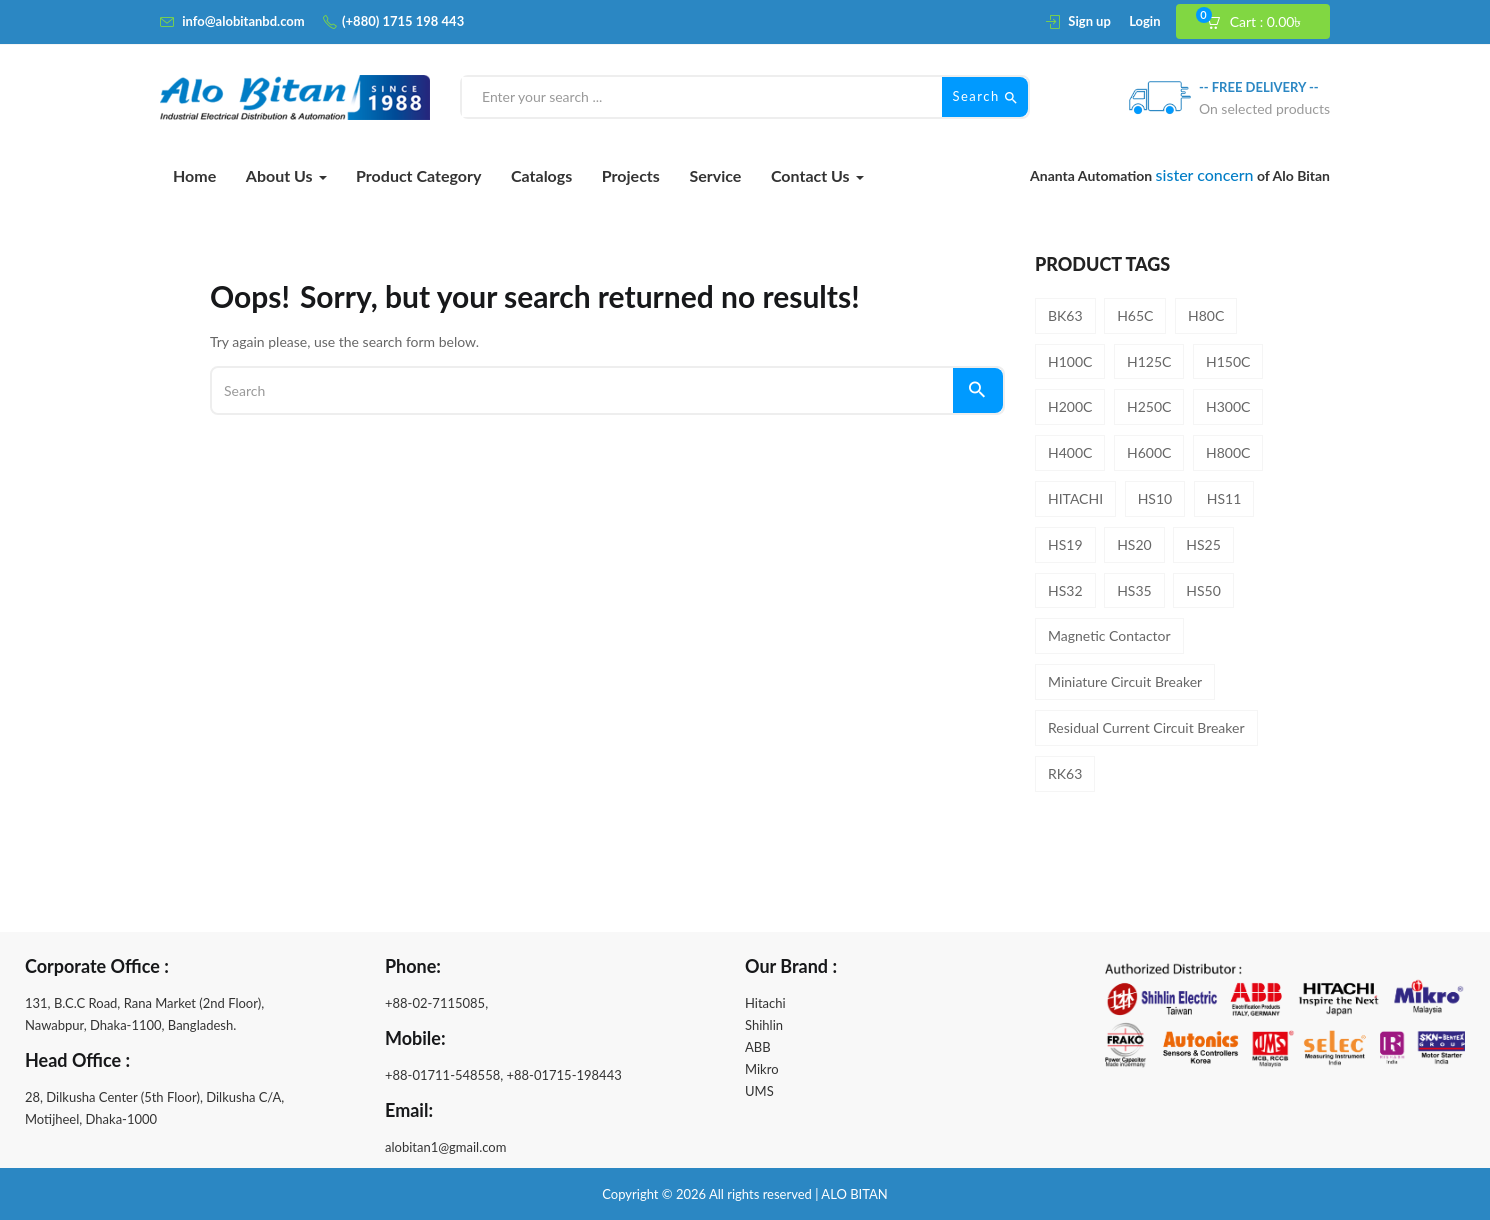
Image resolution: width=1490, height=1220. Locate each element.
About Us (286, 175)
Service (715, 175)
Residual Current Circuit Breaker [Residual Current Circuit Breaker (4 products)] (1146, 727)
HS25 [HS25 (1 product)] (1203, 544)
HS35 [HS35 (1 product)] (1134, 590)
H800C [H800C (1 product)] (1228, 452)
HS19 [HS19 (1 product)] (1065, 544)
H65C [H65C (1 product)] (1135, 315)
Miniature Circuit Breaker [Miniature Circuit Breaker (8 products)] (1125, 681)
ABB (758, 1047)
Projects (631, 175)
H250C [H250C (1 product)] (1149, 406)
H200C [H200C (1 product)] (1070, 406)
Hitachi (765, 1003)
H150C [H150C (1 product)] (1228, 361)
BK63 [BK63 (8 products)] (1065, 315)
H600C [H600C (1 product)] (1149, 452)
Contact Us (817, 175)
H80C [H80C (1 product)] (1206, 315)
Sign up (1089, 21)
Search (985, 97)
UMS (759, 1091)
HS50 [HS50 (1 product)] (1203, 590)
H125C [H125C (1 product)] (1149, 361)
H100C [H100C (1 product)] (1070, 361)
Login (1144, 21)
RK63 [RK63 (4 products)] (1065, 773)
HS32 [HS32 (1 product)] (1065, 590)
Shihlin (764, 1025)
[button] (1262, 22)
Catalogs (541, 175)
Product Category (418, 175)
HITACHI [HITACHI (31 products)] (1075, 498)
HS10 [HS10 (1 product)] (1155, 498)
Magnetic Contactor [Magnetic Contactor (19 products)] (1109, 635)
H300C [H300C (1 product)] (1228, 406)
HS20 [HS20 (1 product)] (1134, 544)
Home (194, 175)
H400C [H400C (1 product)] (1070, 452)
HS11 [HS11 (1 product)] (1224, 498)
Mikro (762, 1069)
